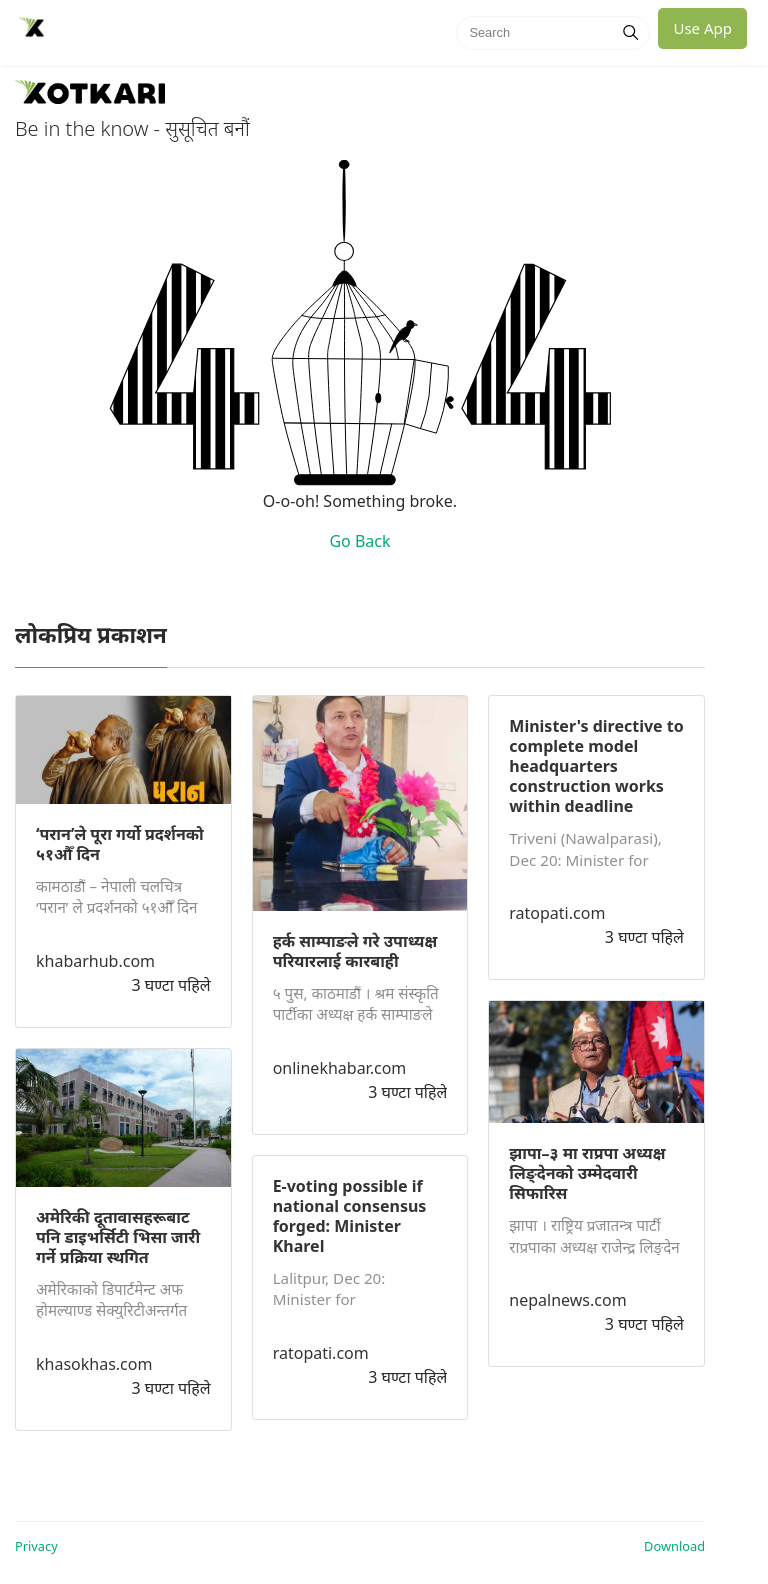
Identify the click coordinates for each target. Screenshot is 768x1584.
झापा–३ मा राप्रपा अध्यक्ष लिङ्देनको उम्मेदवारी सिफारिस (587, 1173)
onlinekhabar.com (340, 1068)
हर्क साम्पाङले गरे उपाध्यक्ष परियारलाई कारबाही (355, 951)
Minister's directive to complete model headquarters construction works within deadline (596, 766)
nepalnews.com (567, 1300)
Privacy (36, 1546)
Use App (702, 28)
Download (674, 1546)
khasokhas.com (94, 1364)
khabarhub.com (95, 961)
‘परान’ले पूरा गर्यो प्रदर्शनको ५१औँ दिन (120, 844)
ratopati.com (321, 1353)
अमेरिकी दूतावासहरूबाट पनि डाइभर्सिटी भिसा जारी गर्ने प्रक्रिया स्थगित (118, 1237)
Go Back (359, 541)
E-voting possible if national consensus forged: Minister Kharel (350, 1216)
